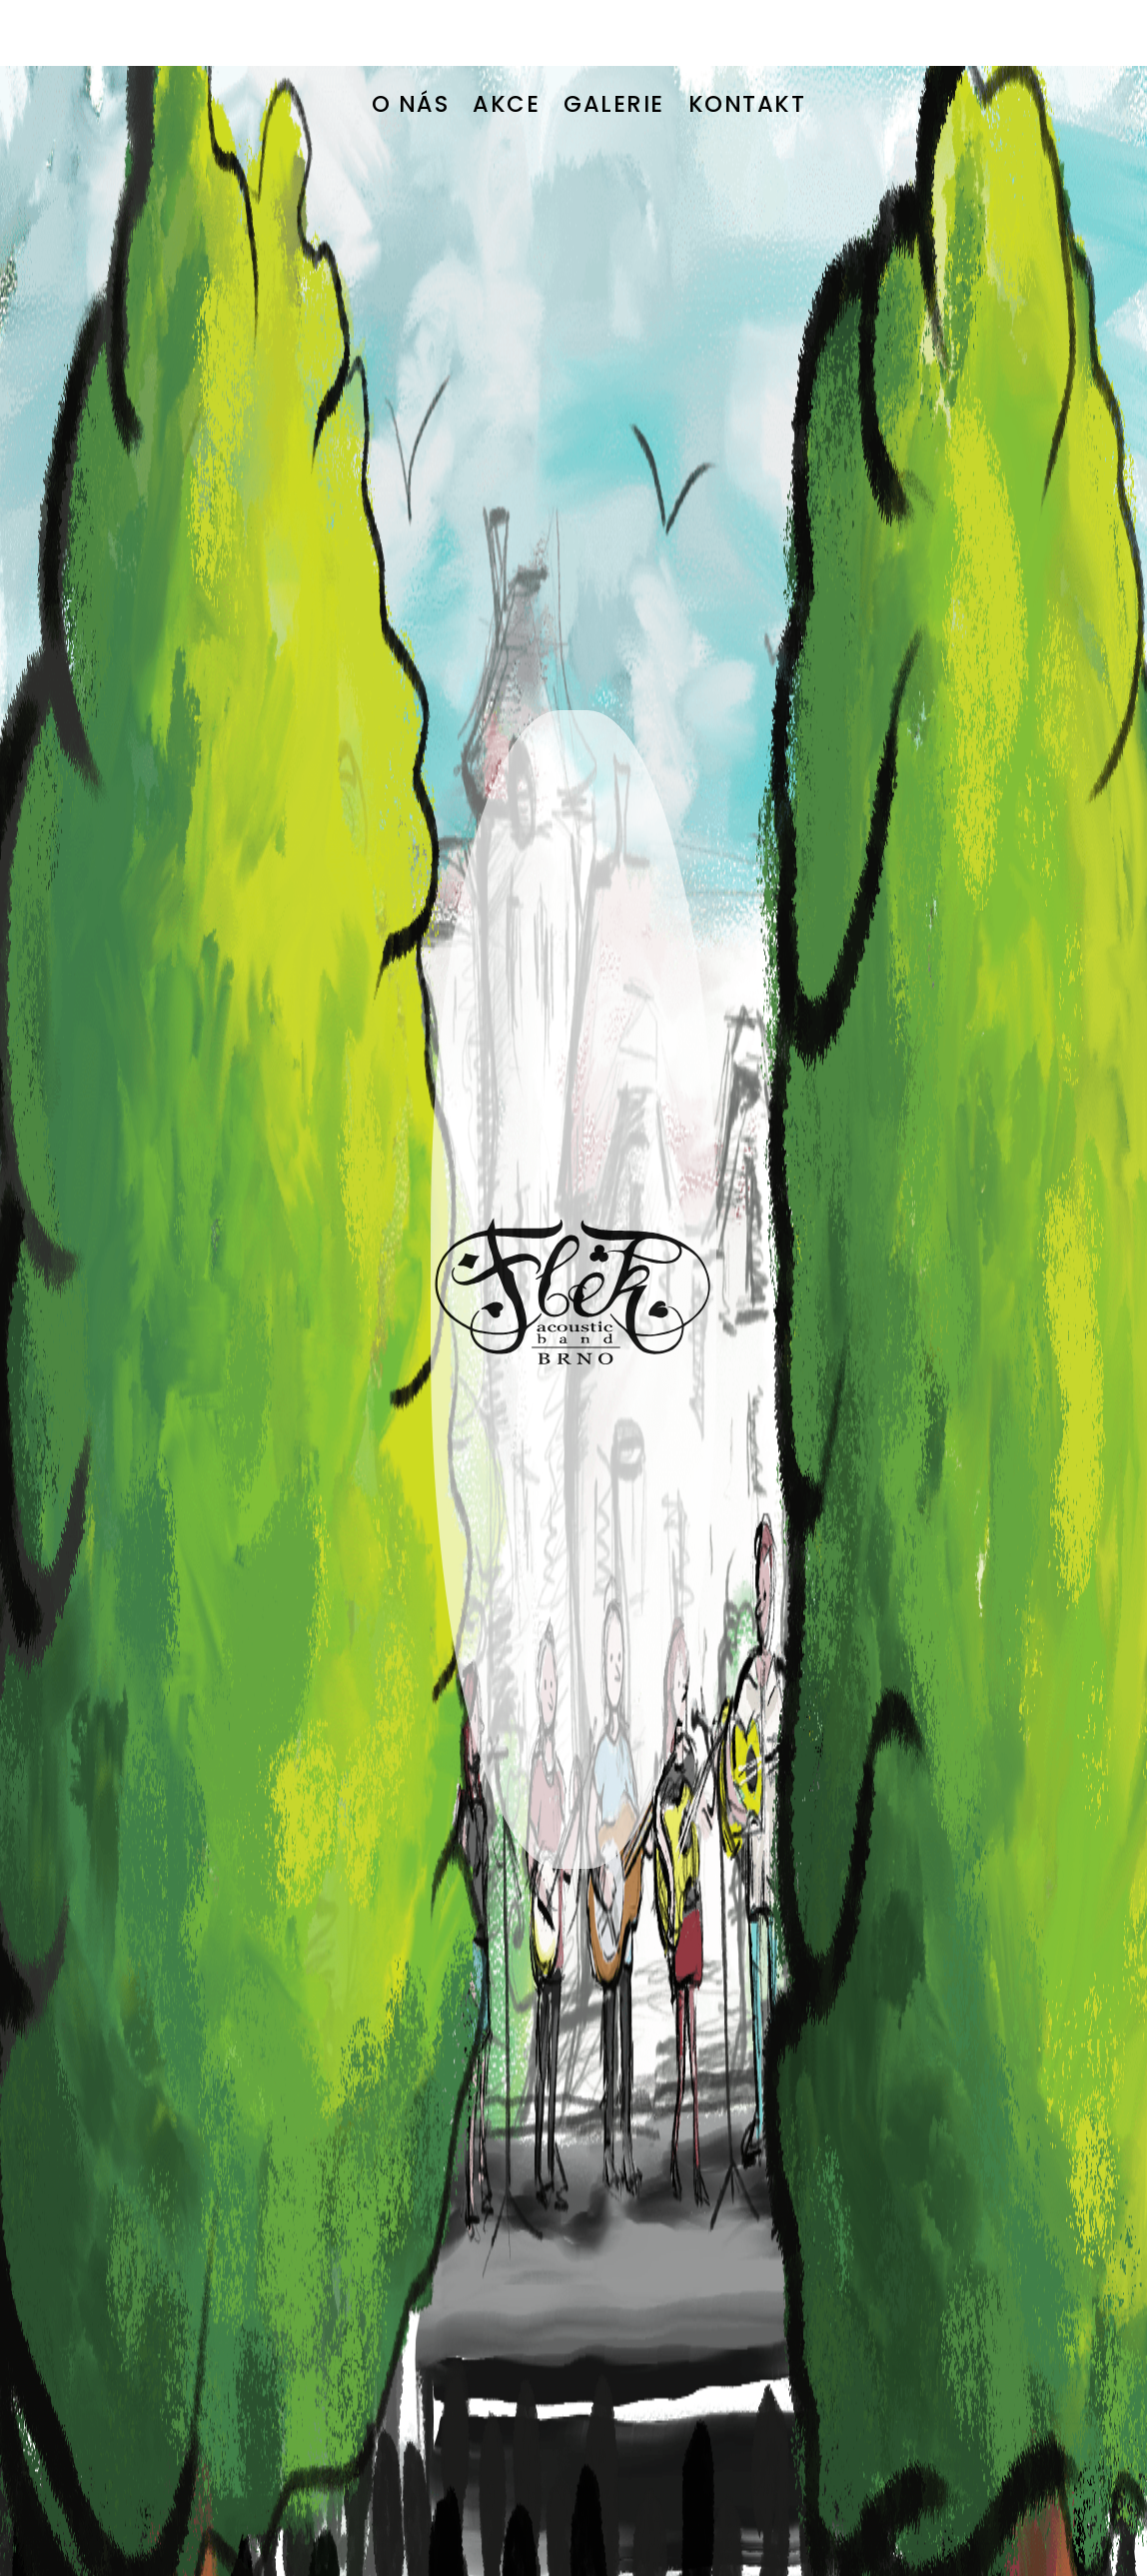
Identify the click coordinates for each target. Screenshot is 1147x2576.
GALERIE (614, 38)
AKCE (506, 38)
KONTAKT (747, 38)
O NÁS (411, 38)
